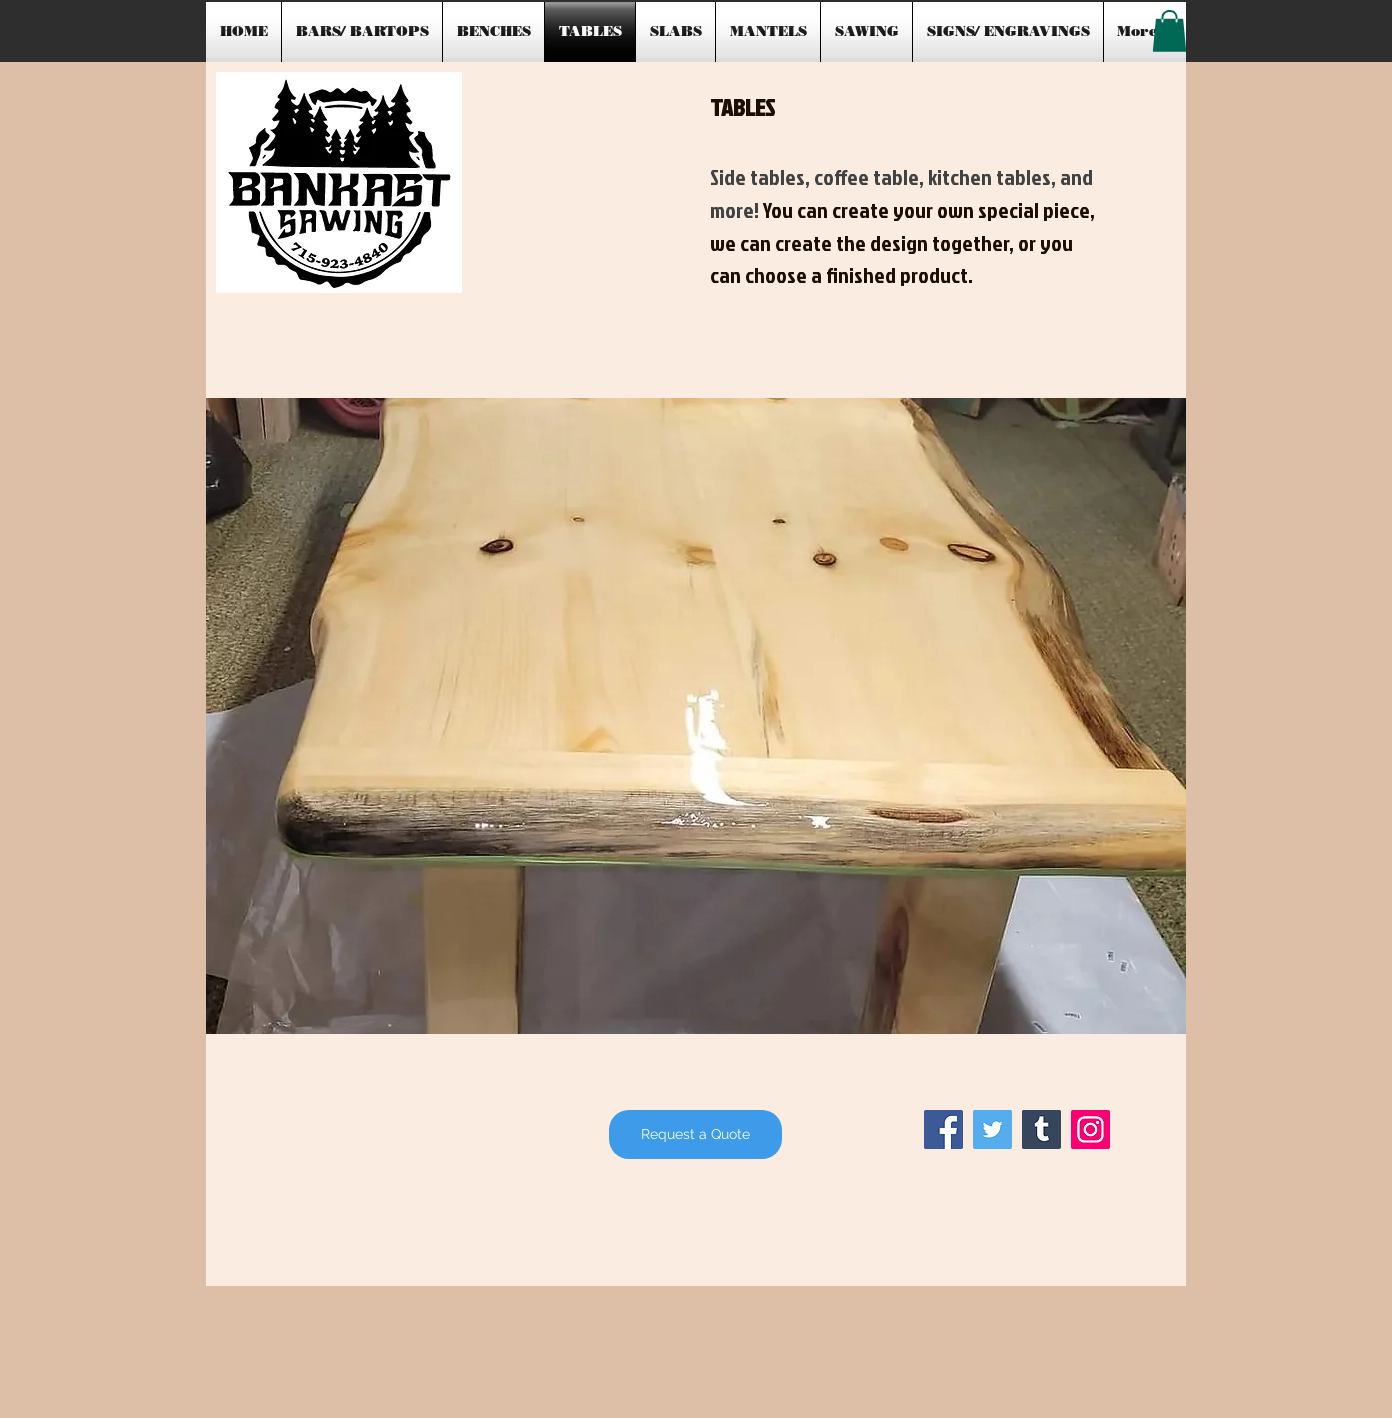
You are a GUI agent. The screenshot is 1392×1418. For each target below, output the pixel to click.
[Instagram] (1090, 1129)
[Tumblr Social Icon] (1041, 1129)
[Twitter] (992, 1129)
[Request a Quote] (695, 1134)
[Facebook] (943, 1129)
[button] (1169, 31)
